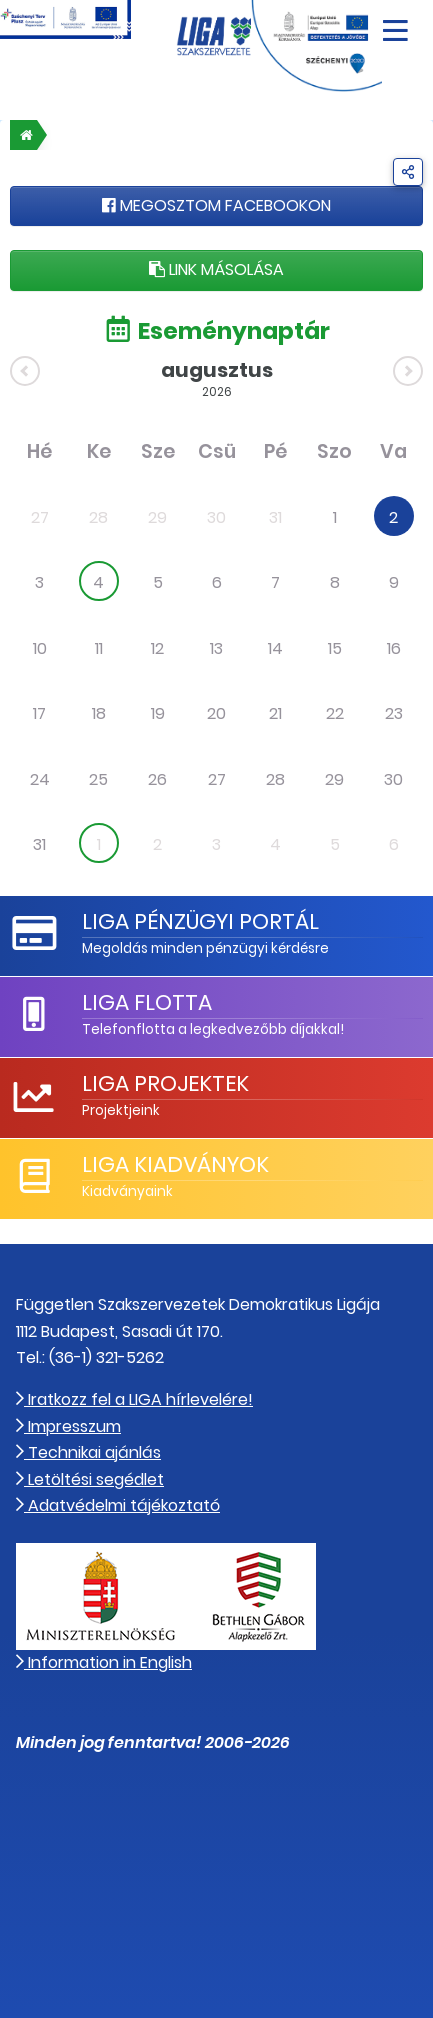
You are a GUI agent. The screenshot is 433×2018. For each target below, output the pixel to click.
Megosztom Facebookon (216, 205)
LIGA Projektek (165, 1083)
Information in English (104, 1662)
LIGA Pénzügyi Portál (200, 921)
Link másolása (216, 269)
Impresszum (68, 1426)
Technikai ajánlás (88, 1452)
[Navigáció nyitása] (395, 23)
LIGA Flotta (147, 1002)
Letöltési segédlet (90, 1479)
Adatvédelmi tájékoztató (118, 1505)
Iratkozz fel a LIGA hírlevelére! (134, 1399)
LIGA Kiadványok (175, 1164)
